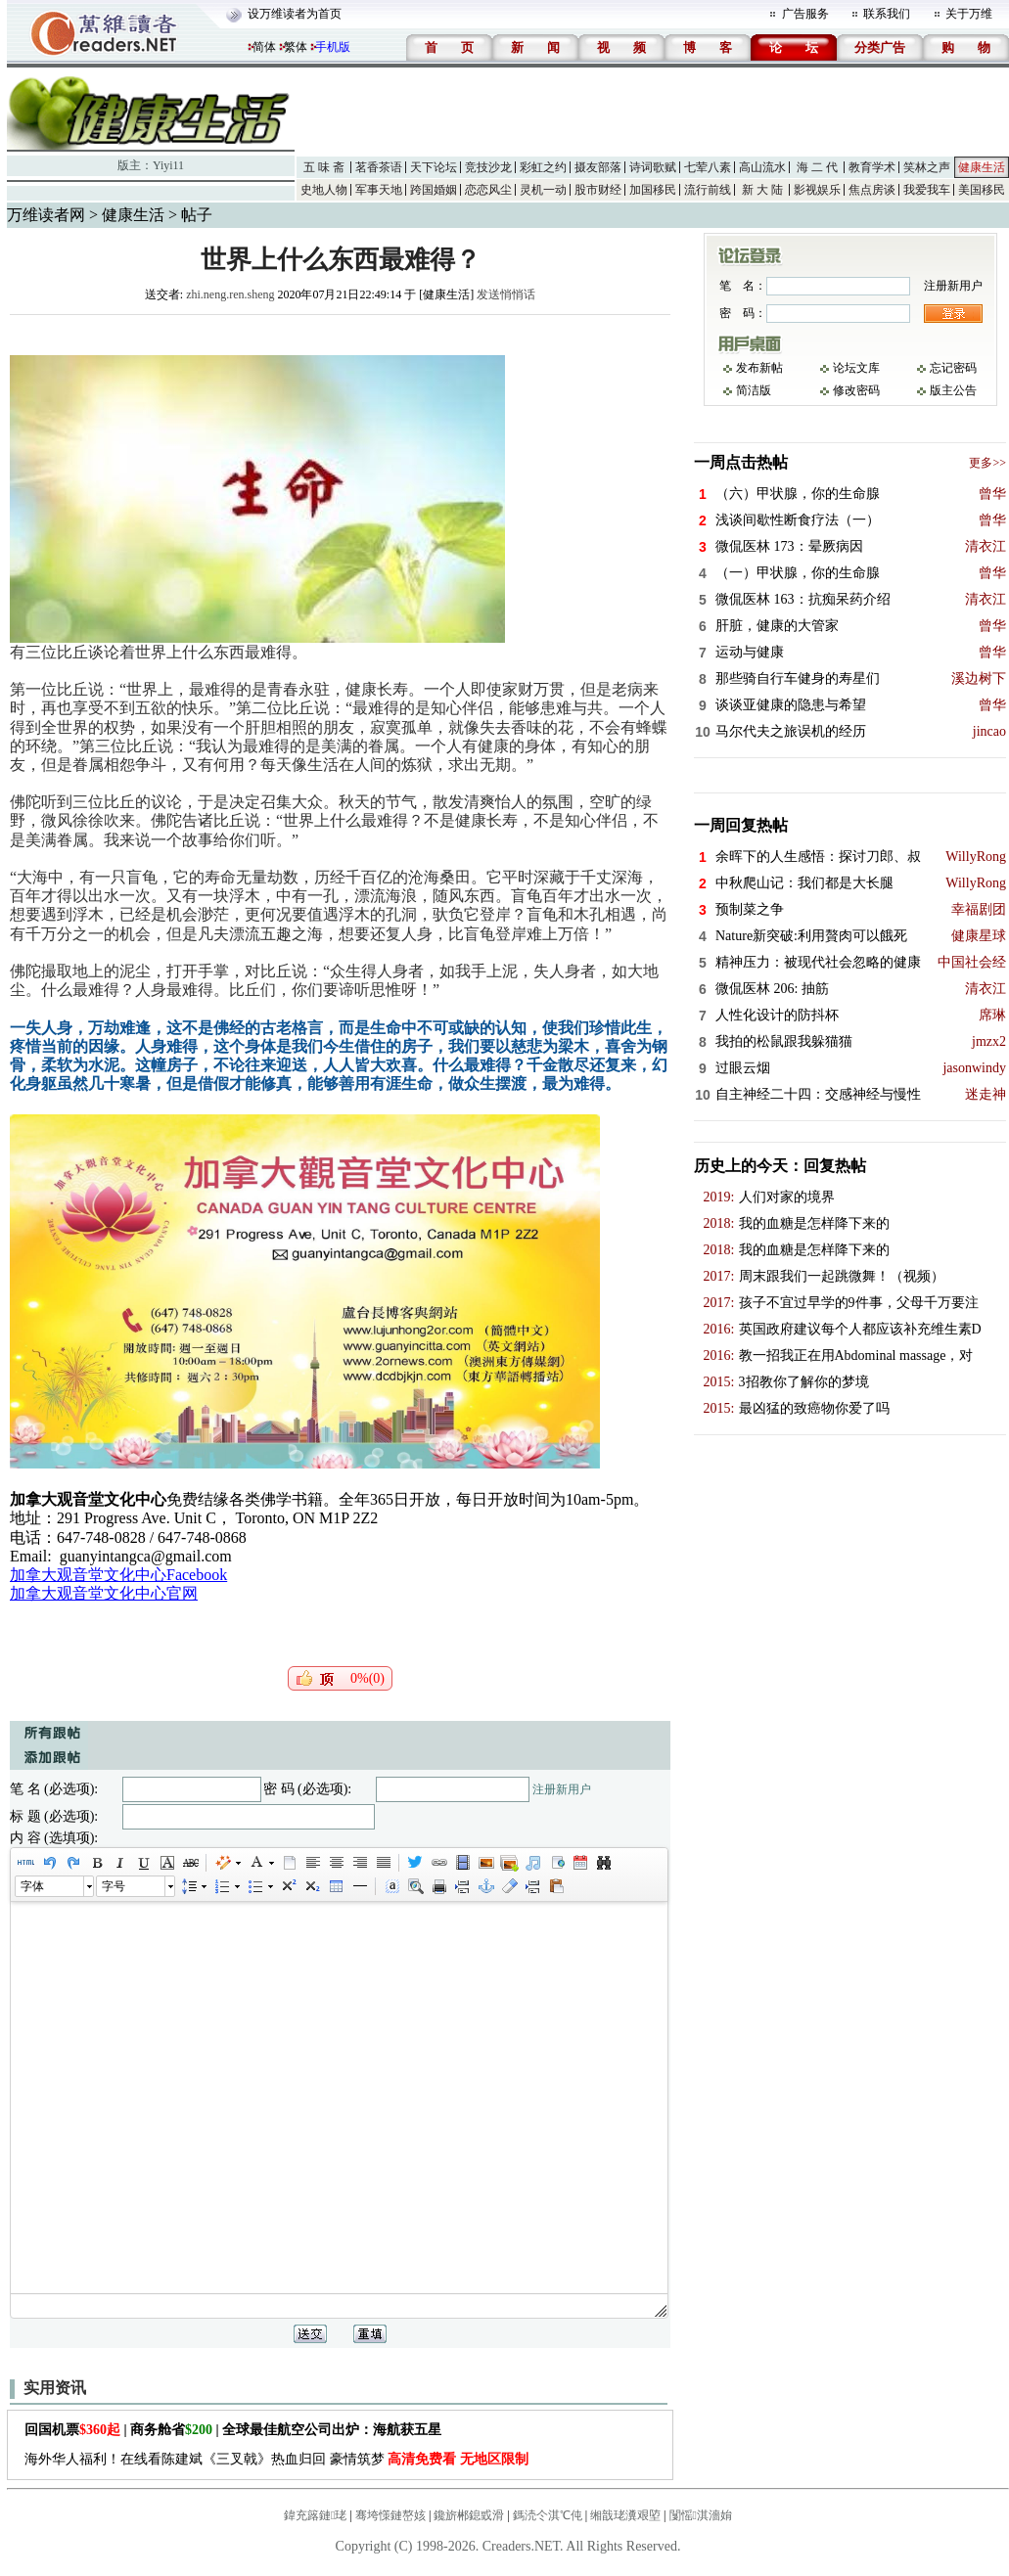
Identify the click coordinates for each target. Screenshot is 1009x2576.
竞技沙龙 (488, 167)
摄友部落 (597, 167)
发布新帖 (759, 368)
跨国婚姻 (433, 190)
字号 (113, 1886)
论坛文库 (856, 368)
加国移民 (652, 190)
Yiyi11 (168, 165)
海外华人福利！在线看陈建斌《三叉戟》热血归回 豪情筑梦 (276, 2459)
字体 (32, 1886)
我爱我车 (926, 190)
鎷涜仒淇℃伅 (547, 2515)
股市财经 (597, 190)
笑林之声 (926, 167)
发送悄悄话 (506, 294)
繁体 (295, 47)
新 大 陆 (762, 190)
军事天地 (378, 190)
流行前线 (707, 190)
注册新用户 (561, 1789)
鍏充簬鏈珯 (315, 2515)
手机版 (332, 47)
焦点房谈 (871, 190)
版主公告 (953, 390)
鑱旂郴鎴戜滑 (469, 2515)
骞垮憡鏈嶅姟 (390, 2515)
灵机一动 (543, 190)
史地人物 (323, 190)
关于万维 (968, 14)
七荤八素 (707, 167)
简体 (264, 47)
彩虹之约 (543, 167)
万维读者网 (46, 214)
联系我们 (886, 14)
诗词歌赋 (652, 167)
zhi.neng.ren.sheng (230, 294)
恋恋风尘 (488, 190)
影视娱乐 (817, 190)
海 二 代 (817, 167)
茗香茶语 (378, 167)
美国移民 (981, 190)
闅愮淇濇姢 (700, 2515)
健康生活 (981, 167)
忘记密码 (953, 368)
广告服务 (805, 14)
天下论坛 (433, 167)
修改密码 (856, 390)
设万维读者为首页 (295, 14)
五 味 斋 (323, 167)
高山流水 (762, 167)
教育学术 (871, 167)
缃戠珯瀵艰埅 (625, 2515)
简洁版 (753, 390)
